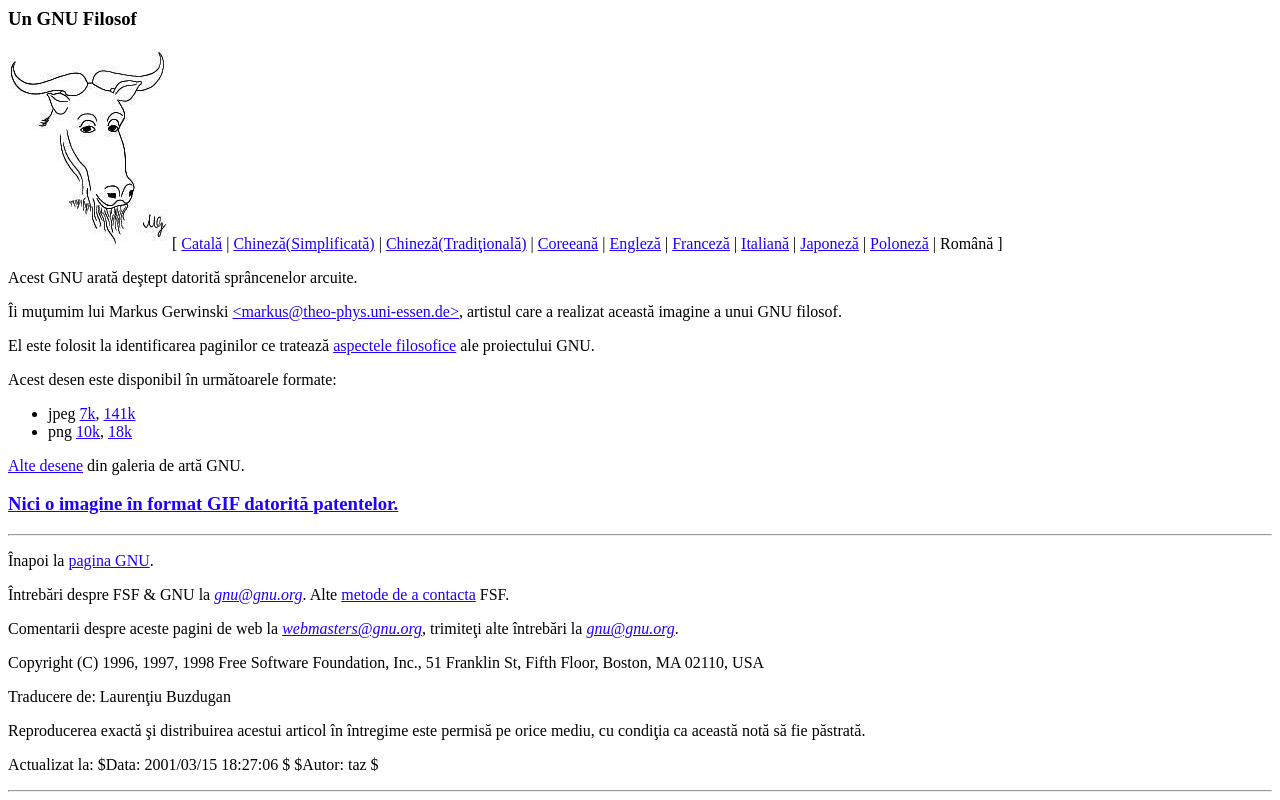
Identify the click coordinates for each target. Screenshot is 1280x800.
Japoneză (829, 243)
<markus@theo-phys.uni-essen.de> (345, 311)
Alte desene (45, 465)
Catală (201, 243)
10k (88, 431)
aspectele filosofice (394, 345)
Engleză (635, 243)
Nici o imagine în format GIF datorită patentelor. (203, 503)
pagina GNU (108, 560)
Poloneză (899, 243)
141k (120, 413)
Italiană (765, 243)
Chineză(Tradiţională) (456, 243)
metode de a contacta (408, 594)
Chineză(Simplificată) (303, 243)
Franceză (701, 243)
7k (88, 413)
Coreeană (568, 243)
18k (120, 431)
